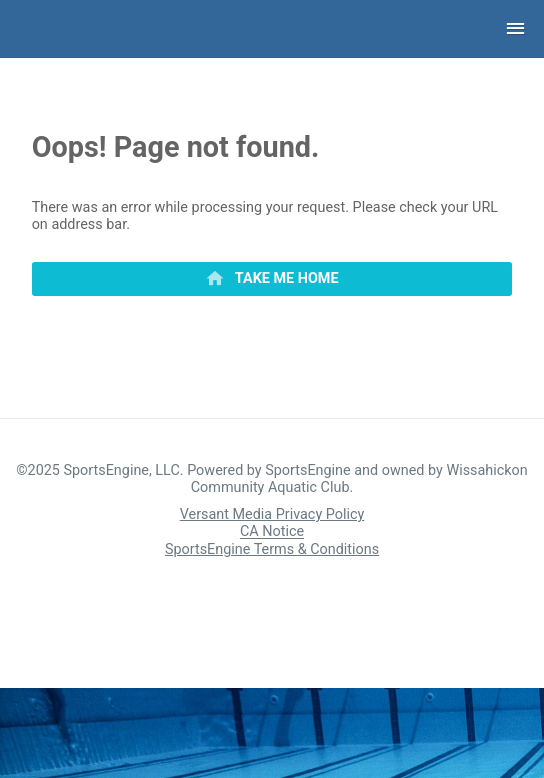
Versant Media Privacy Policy (272, 514)
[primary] (272, 279)
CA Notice (272, 532)
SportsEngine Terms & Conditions (272, 549)
